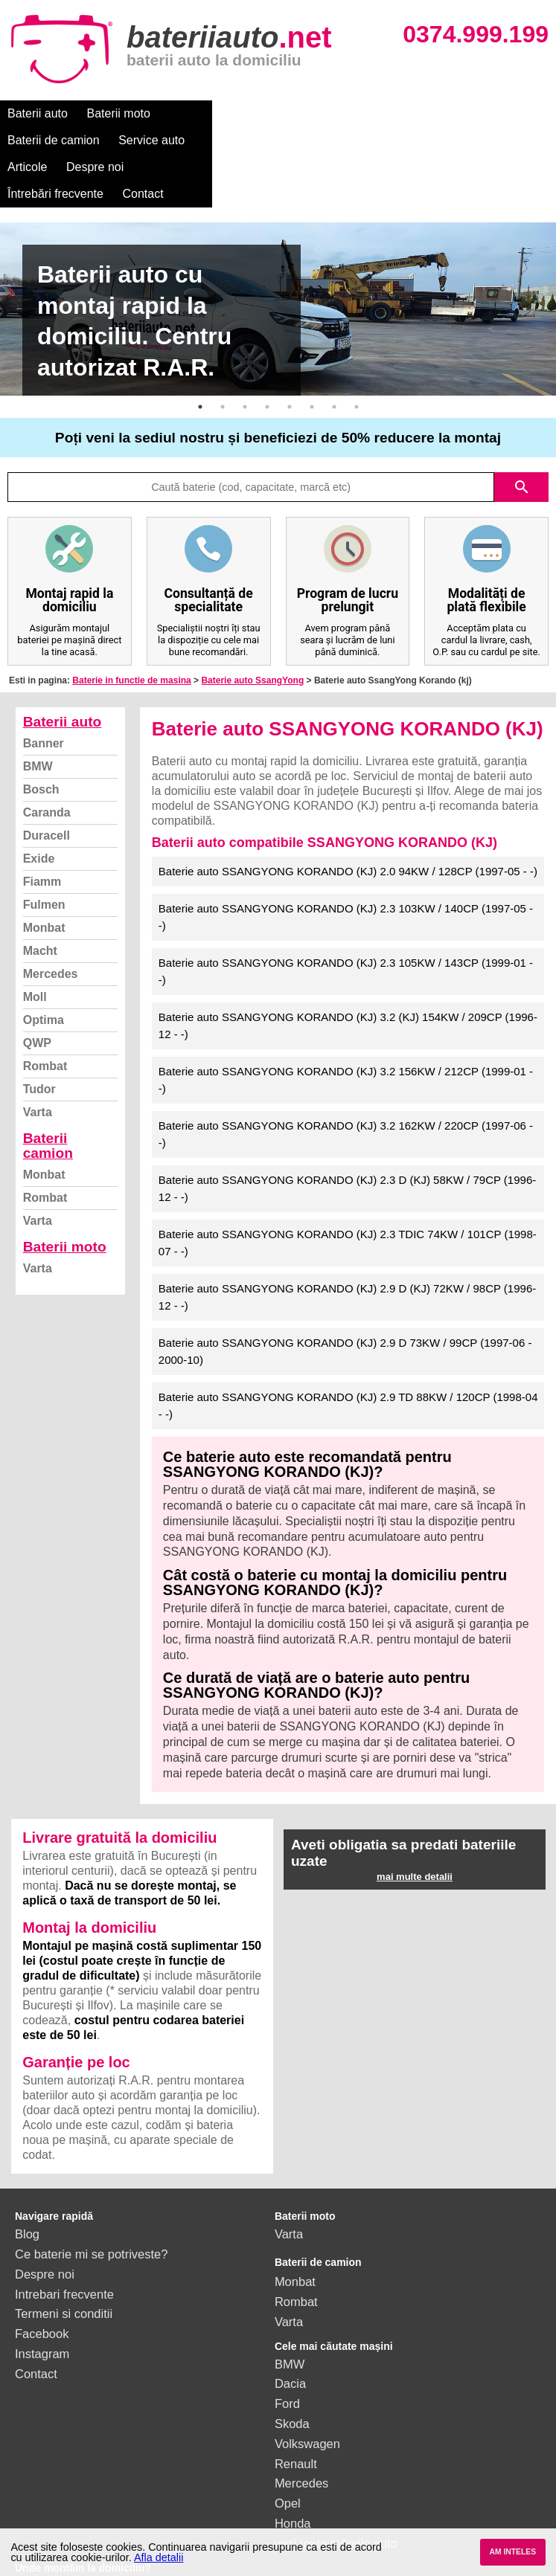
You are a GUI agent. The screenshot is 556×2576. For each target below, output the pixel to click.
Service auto (314, 113)
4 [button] (267, 353)
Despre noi (453, 113)
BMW (38, 712)
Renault (296, 2410)
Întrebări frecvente (55, 140)
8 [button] (356, 353)
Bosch (41, 736)
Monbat (44, 874)
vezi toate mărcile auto (336, 2489)
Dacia (290, 2330)
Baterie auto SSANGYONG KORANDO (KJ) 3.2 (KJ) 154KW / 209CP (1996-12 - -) (348, 972)
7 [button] (334, 353)
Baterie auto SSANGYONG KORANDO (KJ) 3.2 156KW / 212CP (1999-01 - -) (346, 1026)
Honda (293, 2469)
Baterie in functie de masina (131, 627)
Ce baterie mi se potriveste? (91, 2200)
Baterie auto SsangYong (252, 627)
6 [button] (311, 353)
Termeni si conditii (63, 2260)
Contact (143, 140)
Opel (288, 2449)
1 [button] (200, 353)
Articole (385, 113)
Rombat (45, 1012)
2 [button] (222, 353)
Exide (39, 805)
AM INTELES (512, 2552)
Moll (35, 943)
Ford (287, 2350)
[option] (278, 255)
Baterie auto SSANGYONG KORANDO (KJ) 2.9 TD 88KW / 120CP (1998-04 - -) (348, 1352)
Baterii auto (37, 113)
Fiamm (42, 828)
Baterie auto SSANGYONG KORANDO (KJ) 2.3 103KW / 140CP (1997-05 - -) (346, 863)
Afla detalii (158, 2557)
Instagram (42, 2300)
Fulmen (44, 851)
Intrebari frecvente (64, 2240)
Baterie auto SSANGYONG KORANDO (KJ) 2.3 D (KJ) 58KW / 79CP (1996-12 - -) (347, 1135)
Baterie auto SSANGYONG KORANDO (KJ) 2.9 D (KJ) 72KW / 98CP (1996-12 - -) (347, 1243)
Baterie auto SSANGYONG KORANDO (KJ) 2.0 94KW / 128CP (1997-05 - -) (348, 817)
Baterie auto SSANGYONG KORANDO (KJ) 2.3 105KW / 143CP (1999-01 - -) (346, 918)
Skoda (292, 2370)
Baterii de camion (215, 113)
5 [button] (289, 353)
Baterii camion (48, 1092)
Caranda (47, 759)
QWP (37, 989)
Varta (37, 1058)
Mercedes (50, 920)
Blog (27, 2180)
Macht (40, 897)
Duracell (46, 782)
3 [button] (244, 353)
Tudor (39, 1035)
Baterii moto (118, 113)
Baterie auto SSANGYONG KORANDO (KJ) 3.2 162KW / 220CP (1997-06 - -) (346, 1080)
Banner (43, 689)
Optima (43, 966)
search (522, 433)
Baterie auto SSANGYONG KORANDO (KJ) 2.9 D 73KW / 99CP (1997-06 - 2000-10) (345, 1298)
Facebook (41, 2280)
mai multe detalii (415, 1823)
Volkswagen (307, 2390)
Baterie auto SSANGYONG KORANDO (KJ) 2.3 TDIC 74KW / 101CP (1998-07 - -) (348, 1189)
